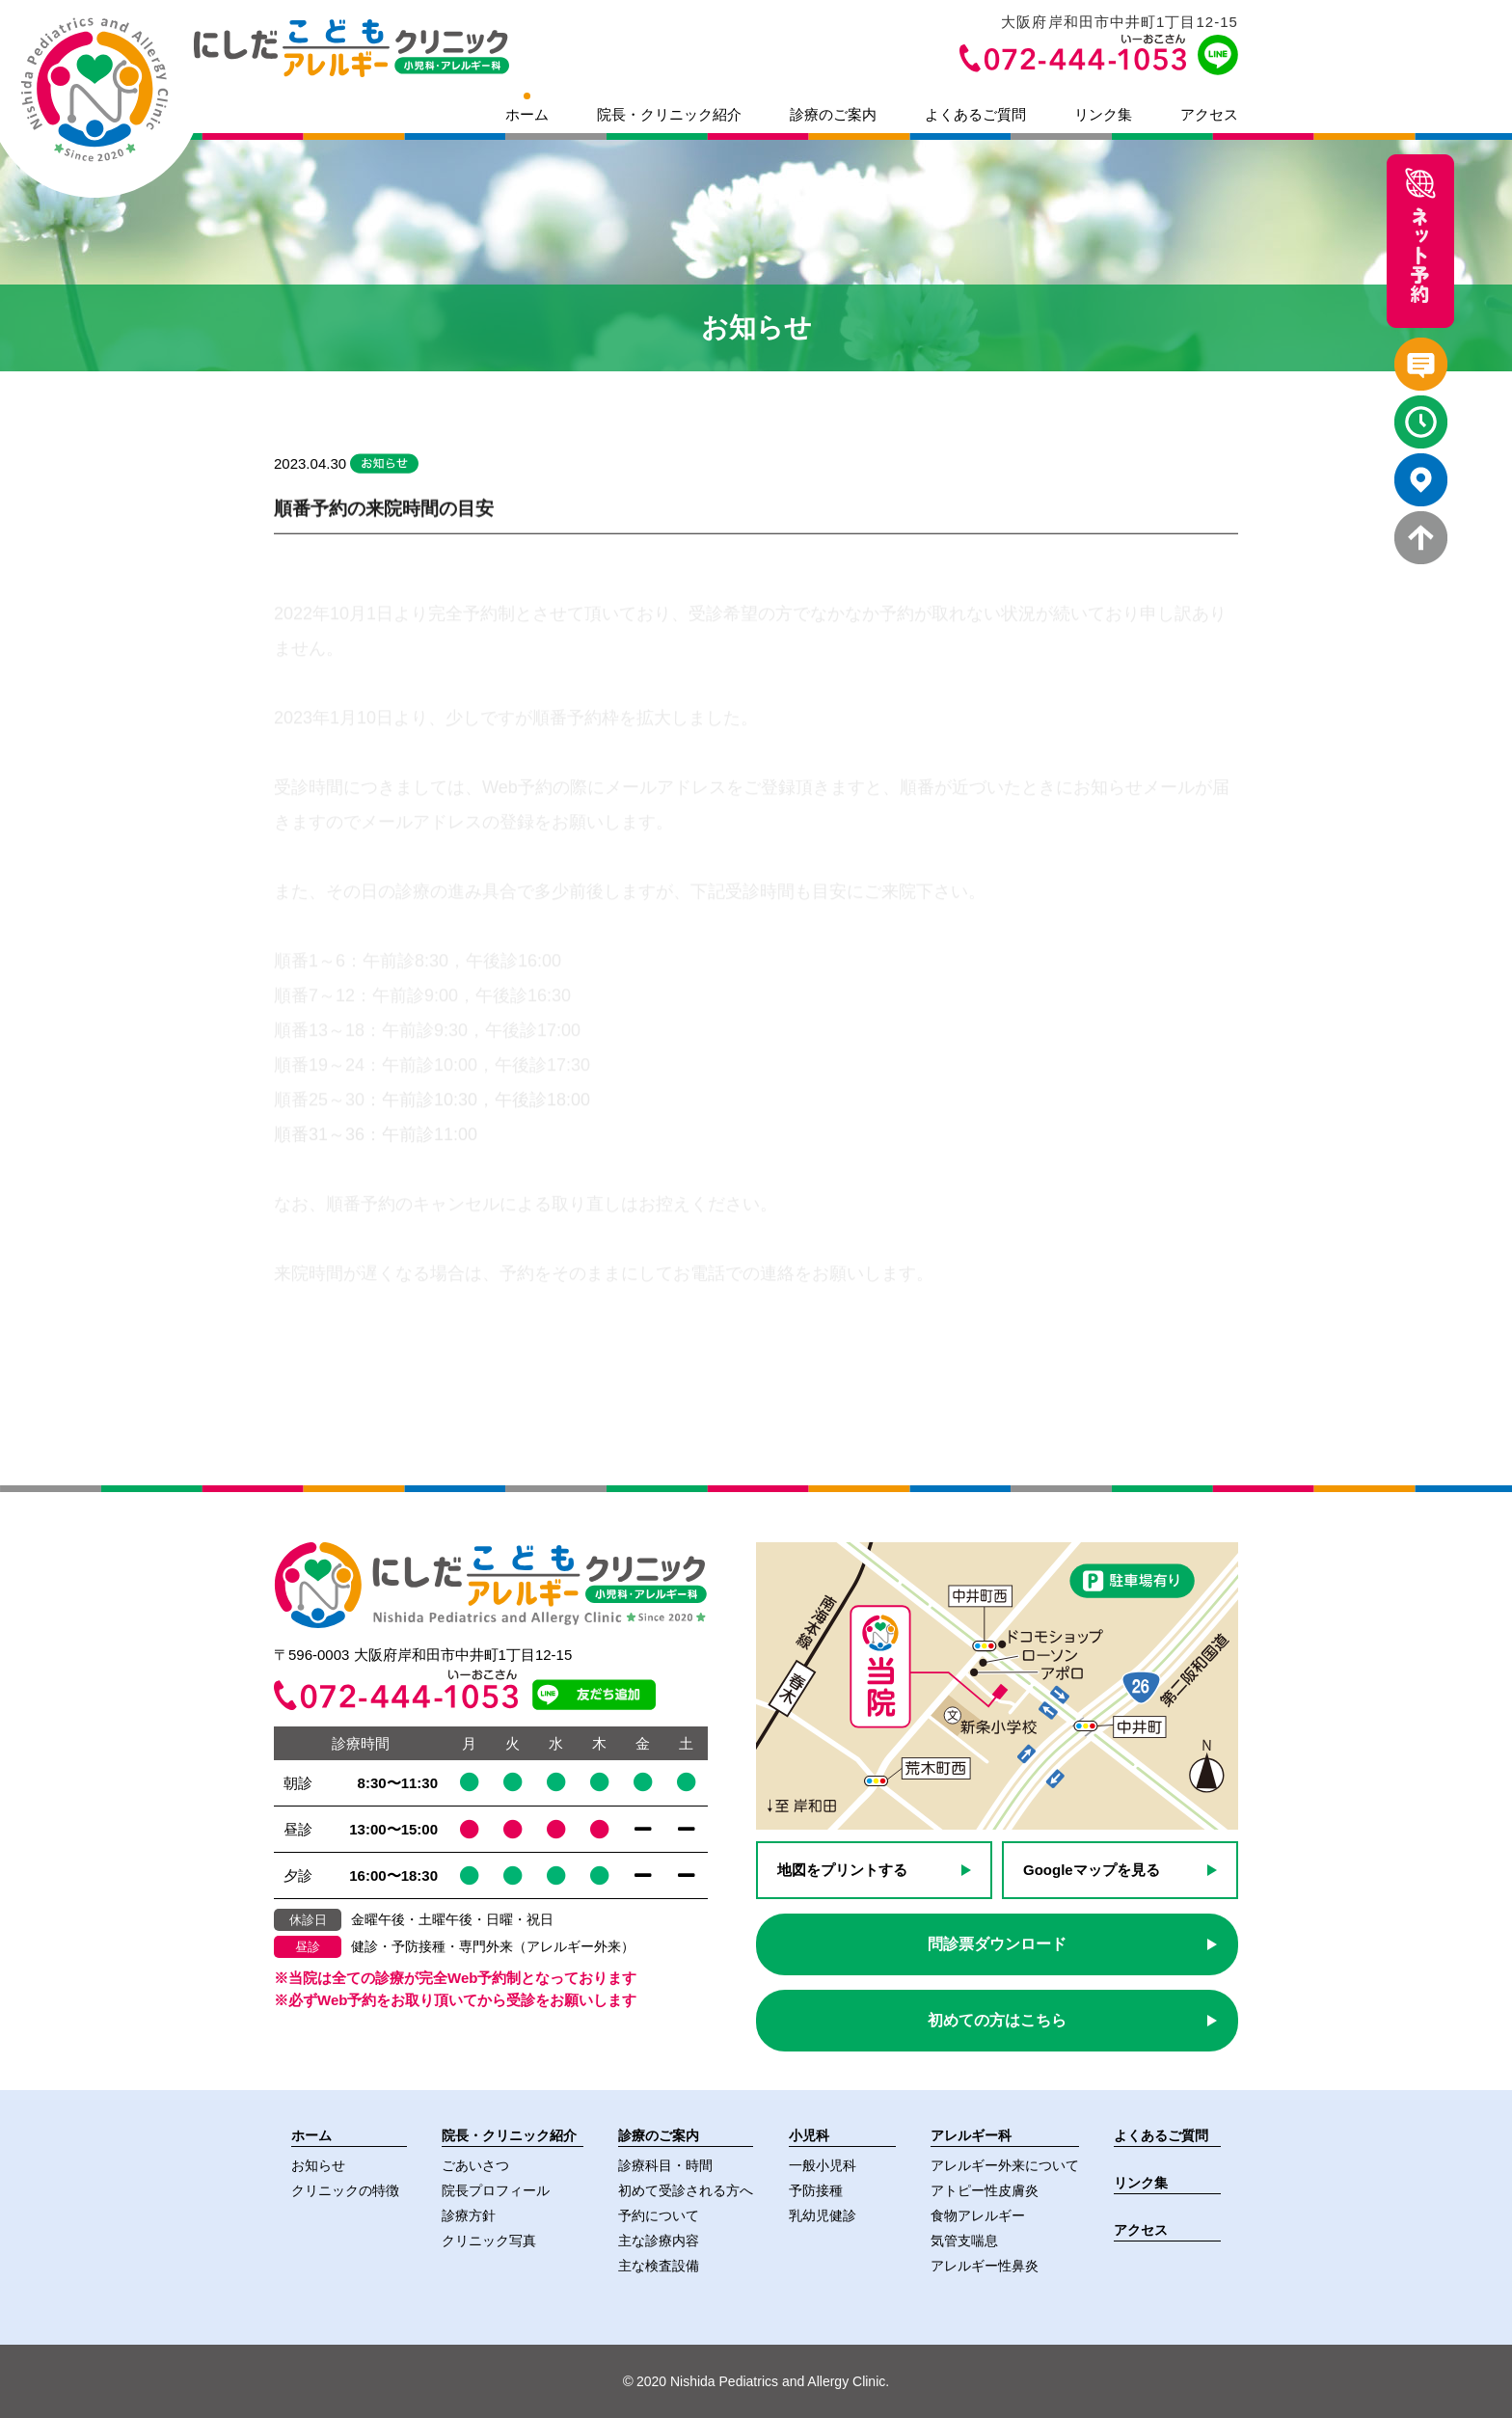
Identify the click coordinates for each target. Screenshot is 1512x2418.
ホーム (527, 114)
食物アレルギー (978, 2215)
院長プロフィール (496, 2190)
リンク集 (1103, 114)
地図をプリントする (842, 1869)
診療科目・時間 (665, 2165)
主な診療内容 (658, 2240)
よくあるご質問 (975, 114)
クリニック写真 (489, 2240)
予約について (658, 2215)
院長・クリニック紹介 (669, 114)
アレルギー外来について (1005, 2165)
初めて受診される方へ (685, 2190)
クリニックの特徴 (345, 2190)
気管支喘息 (964, 2240)
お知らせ (318, 2165)
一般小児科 (822, 2165)
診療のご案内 (833, 114)
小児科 (809, 2136)
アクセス (1209, 114)
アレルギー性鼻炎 (985, 2265)
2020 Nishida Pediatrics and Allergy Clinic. (756, 2381)
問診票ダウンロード (997, 1944)
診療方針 (469, 2215)
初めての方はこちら (997, 2020)
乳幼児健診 (822, 2215)
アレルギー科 (971, 2136)
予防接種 (816, 2190)
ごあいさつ (475, 2165)
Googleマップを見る (1091, 1869)
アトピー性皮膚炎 (985, 2190)
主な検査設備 (658, 2265)
